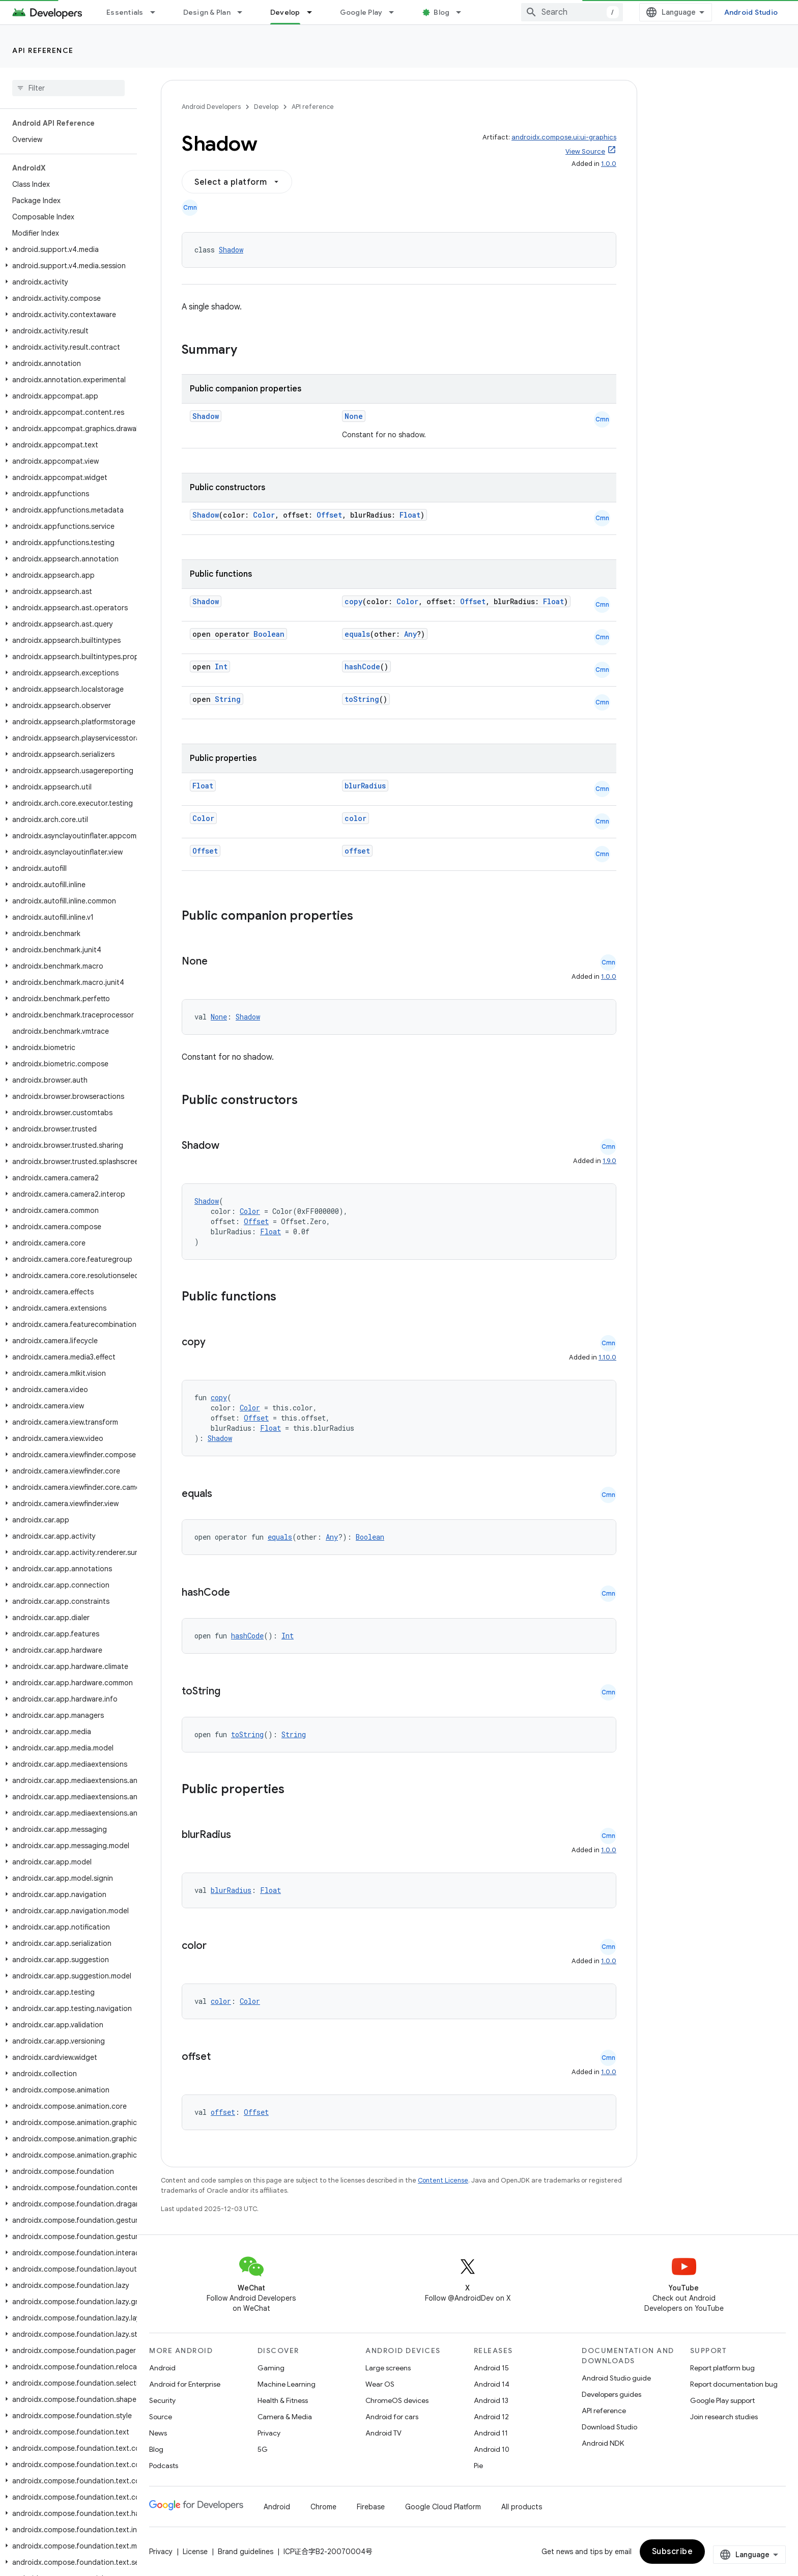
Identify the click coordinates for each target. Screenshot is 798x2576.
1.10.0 (607, 1357)
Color (264, 515)
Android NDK (603, 2443)
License (195, 2551)
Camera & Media (285, 2416)
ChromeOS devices (397, 2400)
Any (410, 634)
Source (160, 2416)
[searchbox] (68, 88)
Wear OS (379, 2384)
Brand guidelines (245, 2551)
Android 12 (491, 2416)
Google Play (361, 12)
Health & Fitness (283, 2400)
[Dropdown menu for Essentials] (157, 12)
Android (162, 2367)
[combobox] (572, 12)
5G (263, 2449)
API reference (43, 50)
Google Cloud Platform (443, 2506)
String (228, 699)
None (354, 416)
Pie (478, 2465)
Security (162, 2400)
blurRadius (365, 785)
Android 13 (491, 2400)
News (158, 2433)
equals (357, 634)
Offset (329, 515)
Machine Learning (287, 2384)
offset (357, 851)
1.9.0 (609, 1160)
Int (221, 666)
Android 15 (491, 2367)
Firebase (371, 2506)
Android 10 (491, 2449)
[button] (66, 249)
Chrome (323, 2506)
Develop (266, 106)
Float (410, 515)
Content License (443, 2180)
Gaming (271, 2367)
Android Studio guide (616, 2378)
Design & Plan (207, 12)
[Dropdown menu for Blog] (463, 12)
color (355, 818)
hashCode (362, 666)
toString (362, 699)
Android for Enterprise (184, 2384)
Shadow (231, 249)
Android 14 (491, 2384)
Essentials (125, 12)
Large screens (388, 2367)
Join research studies (724, 2416)
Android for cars (391, 2416)
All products (521, 2506)
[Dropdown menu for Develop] (314, 12)
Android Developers (211, 106)
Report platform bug (722, 2367)
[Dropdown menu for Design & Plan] (244, 12)
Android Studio (751, 12)
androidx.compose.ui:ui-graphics (563, 137)
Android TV (383, 2433)
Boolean (268, 634)
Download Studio (609, 2426)
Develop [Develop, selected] (285, 12)
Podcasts (163, 2465)
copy (353, 601)
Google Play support (722, 2400)
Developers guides (611, 2394)
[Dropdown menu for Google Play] (396, 12)
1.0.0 (608, 163)
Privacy (269, 2433)
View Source (585, 151)
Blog (441, 12)
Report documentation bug (734, 2384)
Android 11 (491, 2433)
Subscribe (672, 2551)
